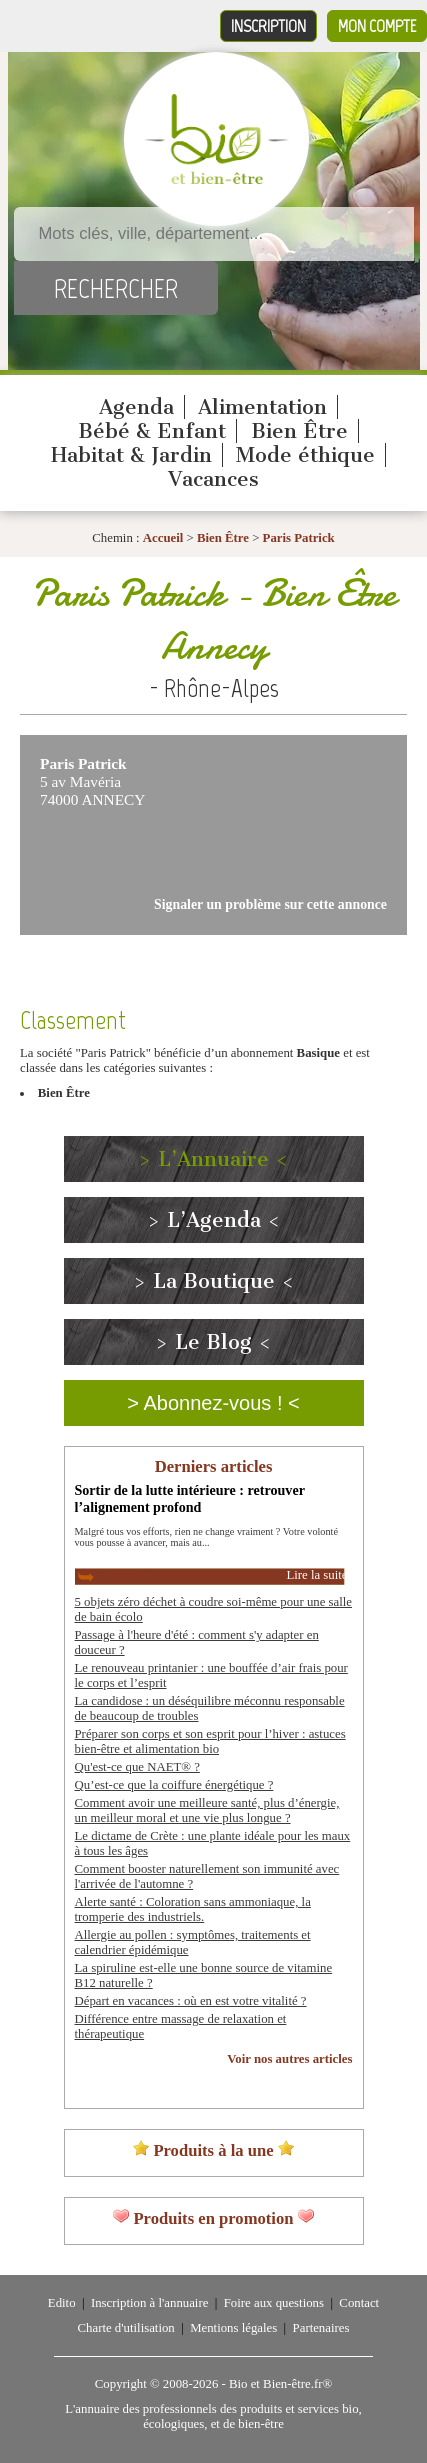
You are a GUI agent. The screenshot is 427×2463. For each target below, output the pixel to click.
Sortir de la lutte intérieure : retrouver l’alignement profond (190, 1498)
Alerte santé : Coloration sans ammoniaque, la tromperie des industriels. (193, 1909)
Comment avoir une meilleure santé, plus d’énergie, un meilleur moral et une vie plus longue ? (207, 1810)
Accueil (163, 538)
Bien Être (299, 431)
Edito (62, 2303)
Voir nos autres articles (289, 2059)
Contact (359, 2303)
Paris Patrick (299, 538)
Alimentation (262, 407)
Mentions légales (233, 2328)
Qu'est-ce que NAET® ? (137, 1767)
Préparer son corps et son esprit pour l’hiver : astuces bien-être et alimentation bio (210, 1741)
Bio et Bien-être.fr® (280, 2384)
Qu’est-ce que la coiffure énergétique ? (174, 1785)
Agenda (136, 407)
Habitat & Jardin (131, 455)
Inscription (268, 26)
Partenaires (321, 2328)
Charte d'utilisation (126, 2328)
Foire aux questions (274, 2303)
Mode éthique (305, 455)
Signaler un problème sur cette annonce (270, 904)
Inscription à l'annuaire (149, 2303)
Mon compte (377, 26)
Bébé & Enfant (152, 431)
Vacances (213, 479)
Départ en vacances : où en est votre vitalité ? (191, 2001)
